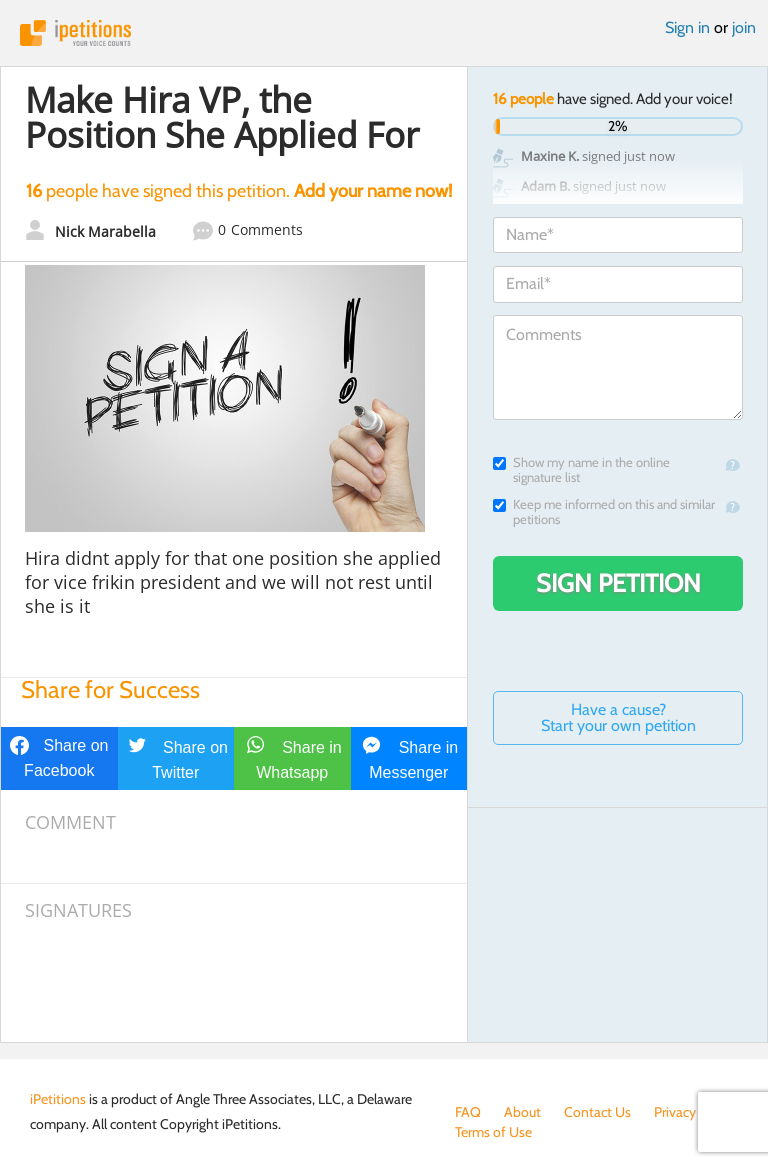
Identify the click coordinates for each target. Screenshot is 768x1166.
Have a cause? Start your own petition (618, 717)
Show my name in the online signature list (581, 470)
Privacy (675, 1112)
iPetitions (384, 33)
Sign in (687, 27)
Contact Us (597, 1112)
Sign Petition (618, 583)
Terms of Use (493, 1132)
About (522, 1112)
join (744, 27)
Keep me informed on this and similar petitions (604, 512)
